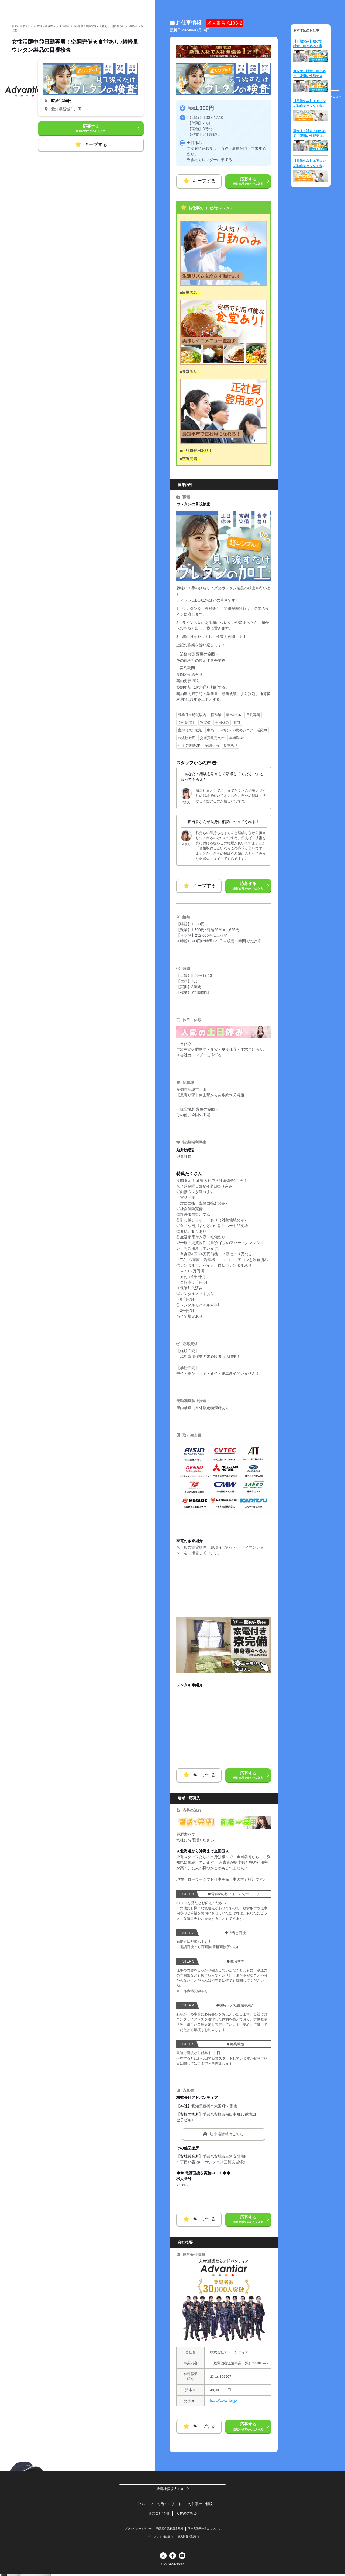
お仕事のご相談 (202, 2504)
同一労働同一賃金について (207, 2530)
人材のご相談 (187, 2514)
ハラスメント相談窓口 (158, 2538)
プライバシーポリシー (135, 2530)
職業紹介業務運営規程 (169, 2530)
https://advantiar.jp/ (224, 2401)
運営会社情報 (158, 2514)
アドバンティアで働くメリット (156, 2504)
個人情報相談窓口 (190, 2538)
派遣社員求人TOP (170, 2489)
